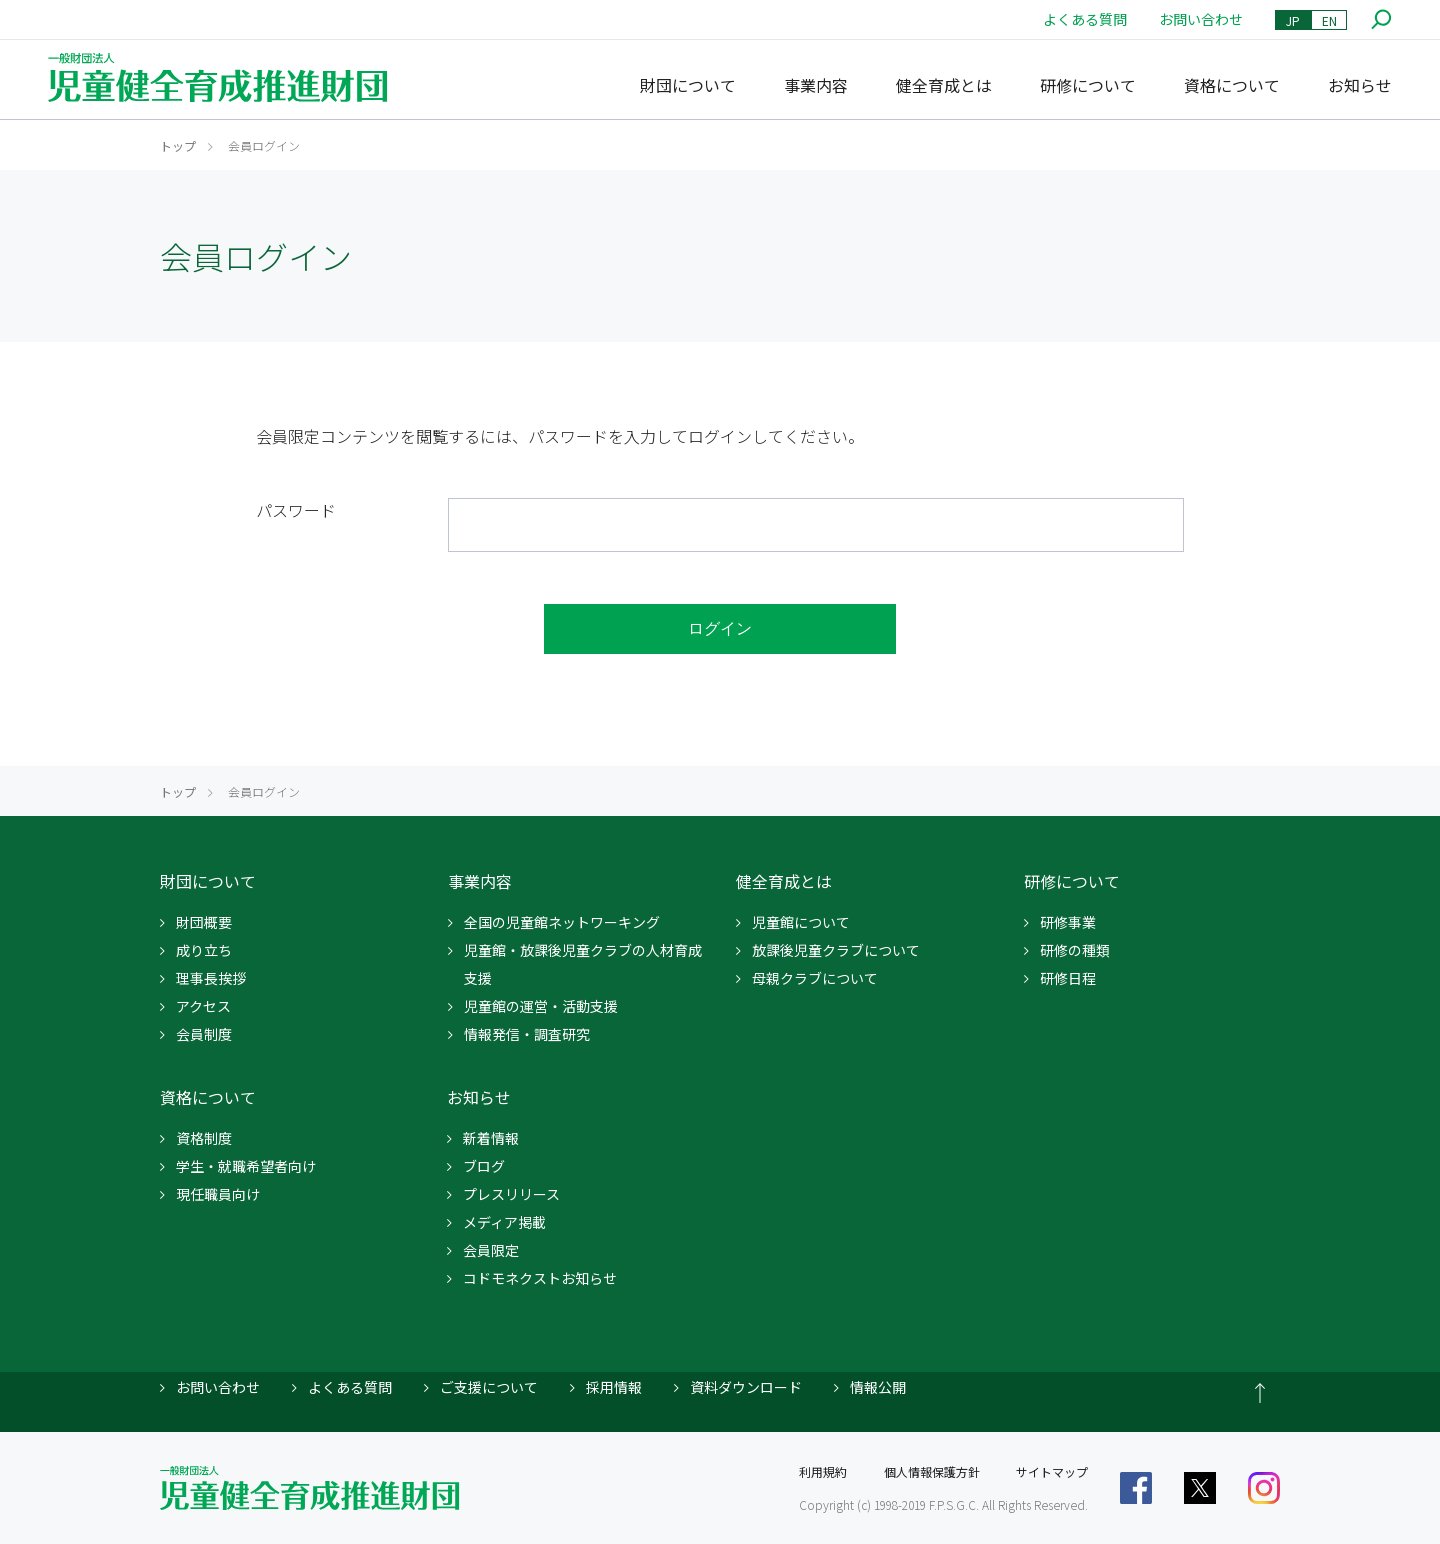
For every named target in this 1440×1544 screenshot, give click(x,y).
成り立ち (204, 950)
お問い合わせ (1201, 19)
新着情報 (491, 1138)
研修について (1088, 85)
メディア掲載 (504, 1222)
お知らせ (1360, 85)
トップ (178, 145)
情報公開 (878, 1387)
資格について (1232, 85)
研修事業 (1068, 922)
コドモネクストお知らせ (540, 1278)
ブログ (484, 1166)
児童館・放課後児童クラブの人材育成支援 (583, 964)
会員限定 (491, 1250)
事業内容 (816, 85)
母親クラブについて (815, 978)
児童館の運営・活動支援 (541, 1006)
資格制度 (204, 1138)
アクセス (203, 1006)
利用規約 (823, 1471)
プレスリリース (511, 1194)
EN (1329, 20)
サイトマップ (1052, 1471)
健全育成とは (944, 85)
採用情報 (614, 1387)
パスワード (296, 510)
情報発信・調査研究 (527, 1034)
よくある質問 (1085, 19)
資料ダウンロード (746, 1387)
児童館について (801, 922)
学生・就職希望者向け (246, 1166)
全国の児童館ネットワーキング (562, 922)
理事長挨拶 (211, 978)
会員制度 (204, 1034)
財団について (688, 85)
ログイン (720, 628)
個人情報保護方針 (932, 1471)
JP (1293, 20)
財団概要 (204, 922)
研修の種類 (1075, 950)
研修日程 (1068, 978)
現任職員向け (218, 1194)
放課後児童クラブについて (836, 950)
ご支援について (489, 1387)
